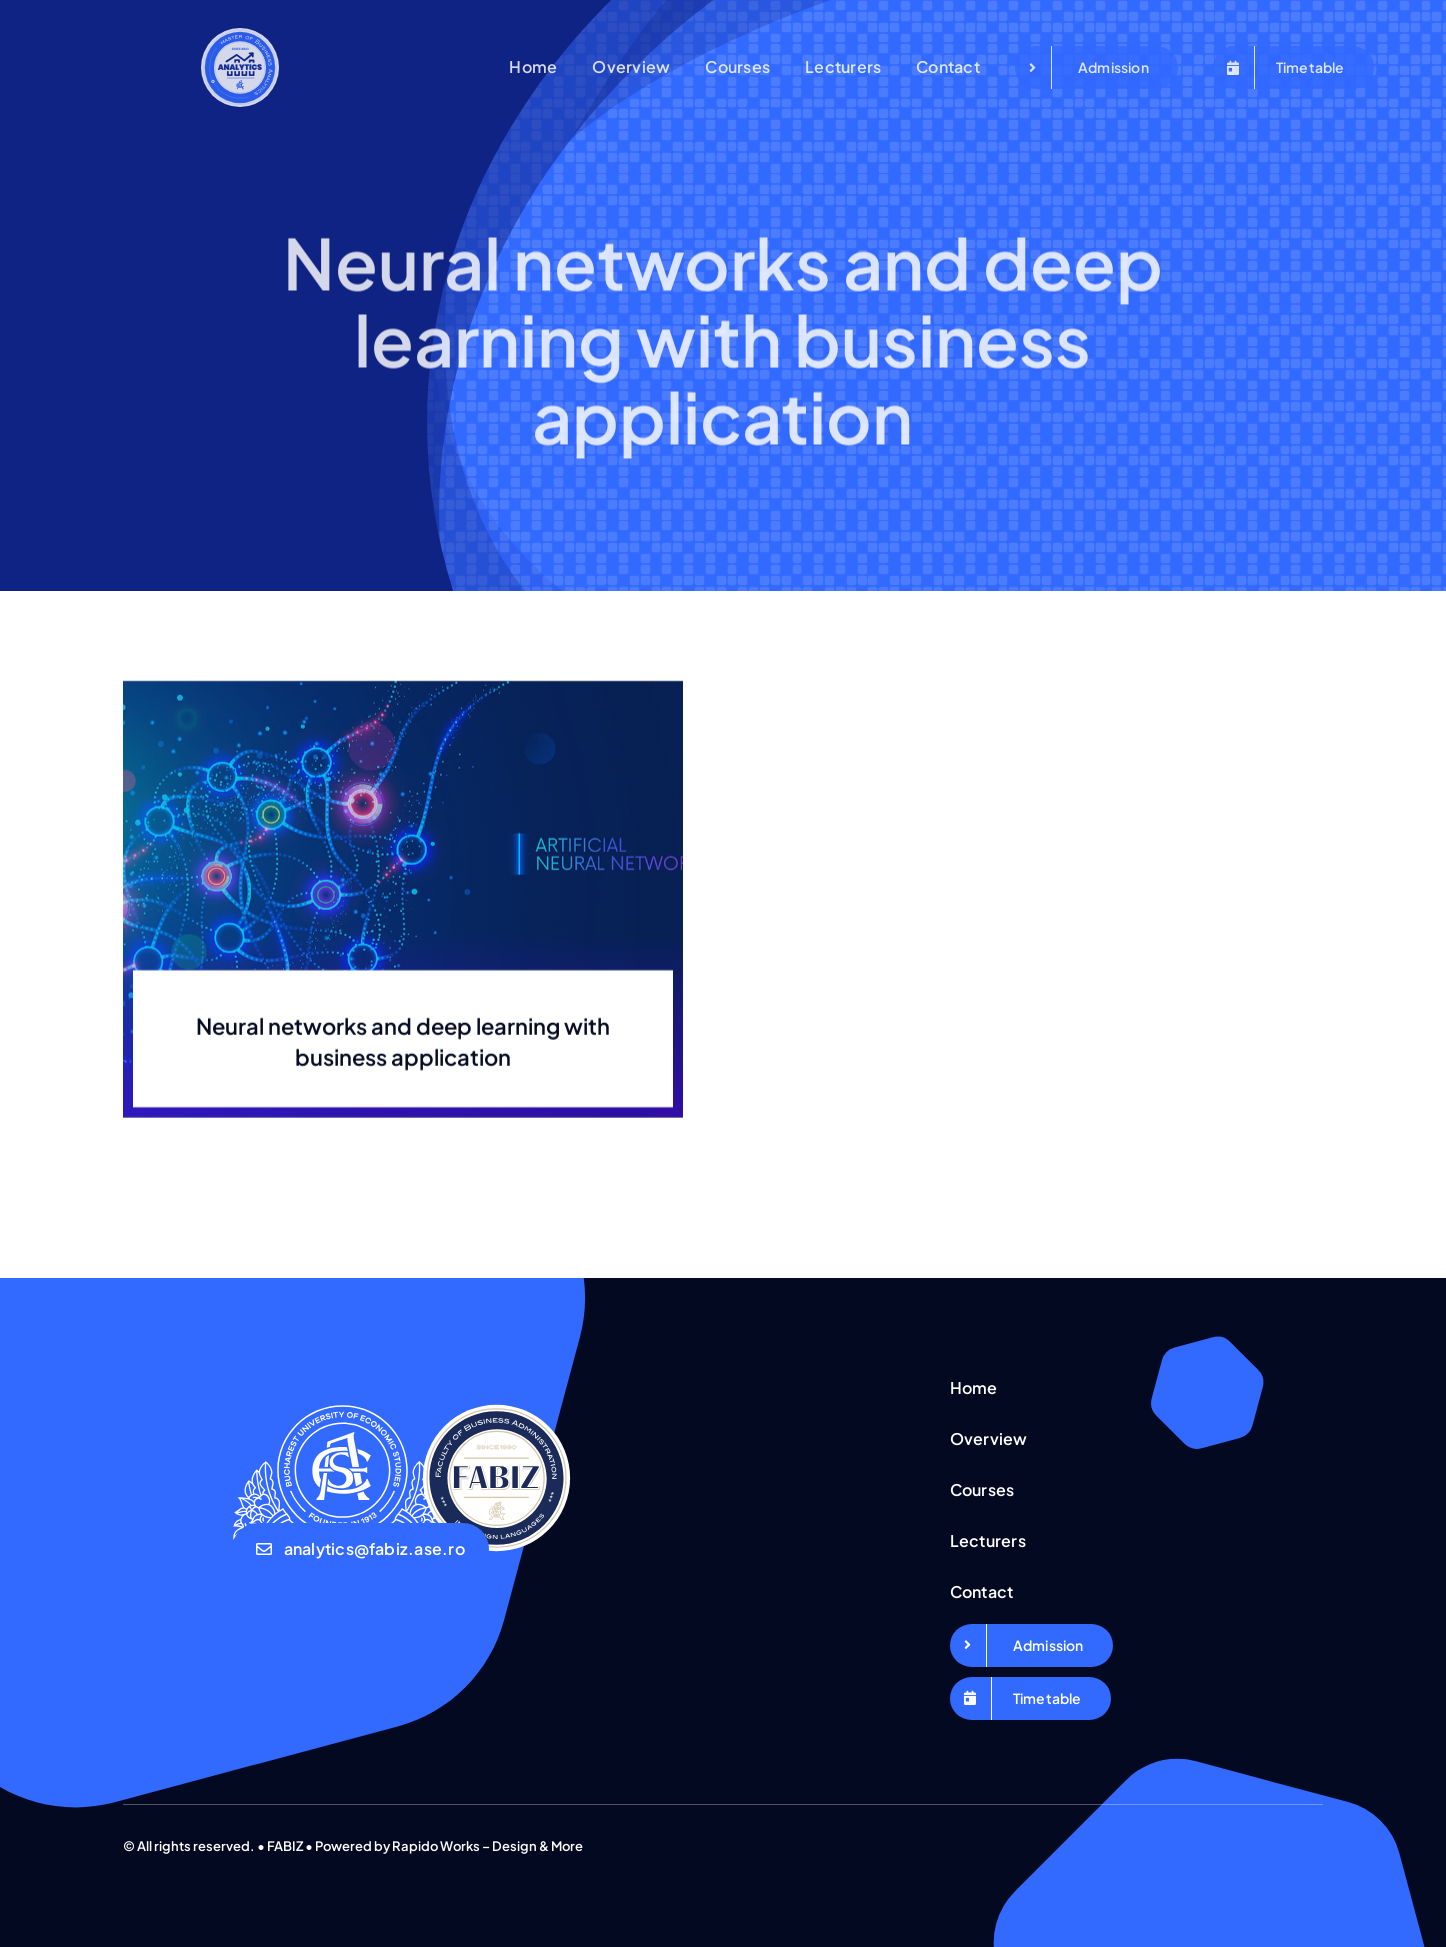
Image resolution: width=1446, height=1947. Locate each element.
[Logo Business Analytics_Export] (240, 36)
